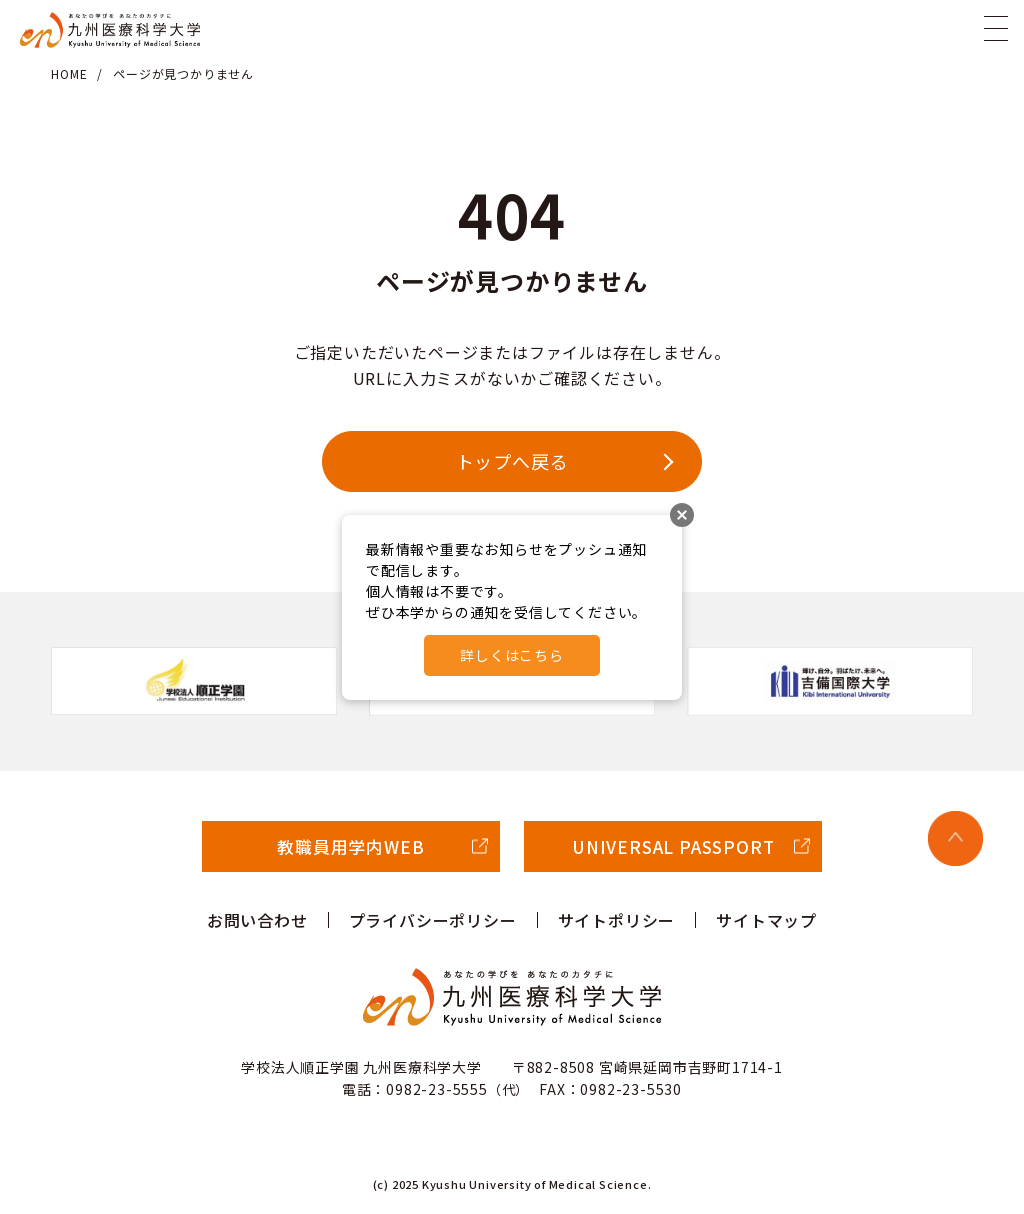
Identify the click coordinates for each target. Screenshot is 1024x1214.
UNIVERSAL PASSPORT (673, 846)
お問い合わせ (257, 920)
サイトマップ (766, 920)
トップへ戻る (512, 461)
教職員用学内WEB (350, 846)
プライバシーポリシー (433, 920)
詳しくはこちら (512, 655)
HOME (69, 73)
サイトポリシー (617, 920)
